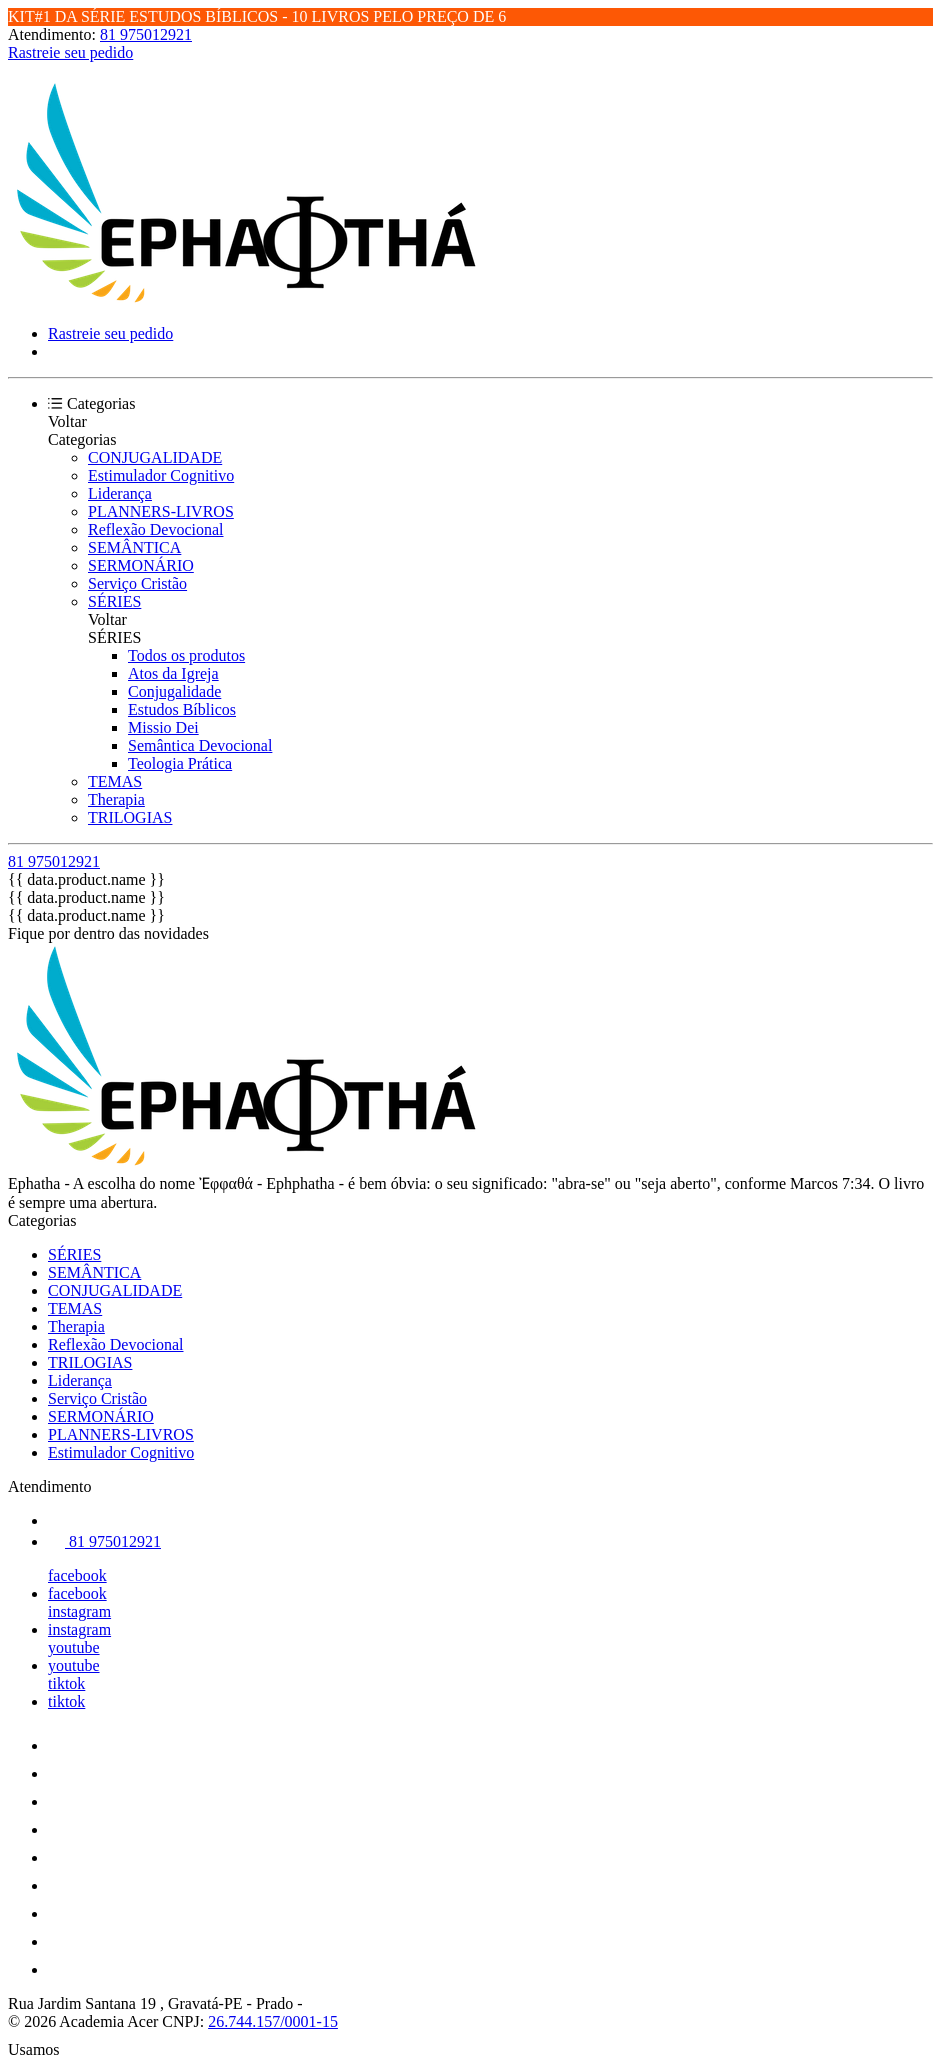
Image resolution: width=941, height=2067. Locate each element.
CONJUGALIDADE (155, 457)
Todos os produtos (186, 655)
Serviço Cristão (137, 583)
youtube (74, 1647)
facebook (77, 1575)
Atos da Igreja (173, 673)
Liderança (120, 493)
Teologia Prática (180, 763)
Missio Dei (163, 727)
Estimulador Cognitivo (161, 475)
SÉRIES (114, 601)
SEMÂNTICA (134, 547)
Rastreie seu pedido (70, 52)
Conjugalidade (174, 691)
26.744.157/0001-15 (273, 2021)
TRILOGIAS (130, 817)
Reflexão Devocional (156, 529)
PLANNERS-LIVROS (161, 511)
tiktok (66, 1683)
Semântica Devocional (200, 745)
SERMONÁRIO (141, 565)
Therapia (116, 799)
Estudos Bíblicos (182, 709)
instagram (79, 1611)
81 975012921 (146, 34)
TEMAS (115, 781)
